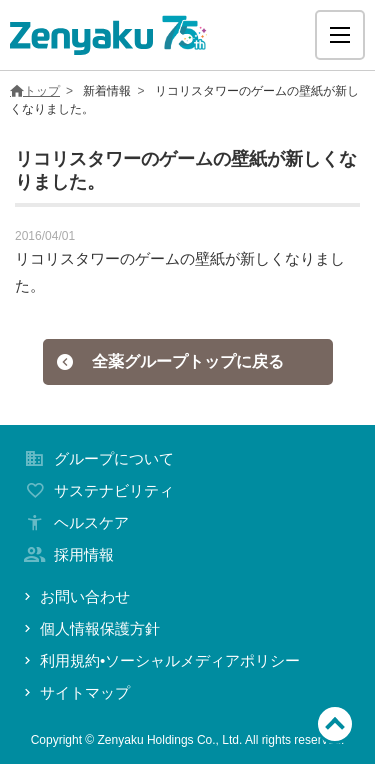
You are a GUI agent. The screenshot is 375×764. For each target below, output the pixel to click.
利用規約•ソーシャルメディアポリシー (160, 660)
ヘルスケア (74, 522)
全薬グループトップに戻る (170, 361)
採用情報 (67, 554)
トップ (35, 91)
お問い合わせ (75, 596)
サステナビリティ (97, 490)
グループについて (97, 458)
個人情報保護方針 (90, 628)
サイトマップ (75, 692)
